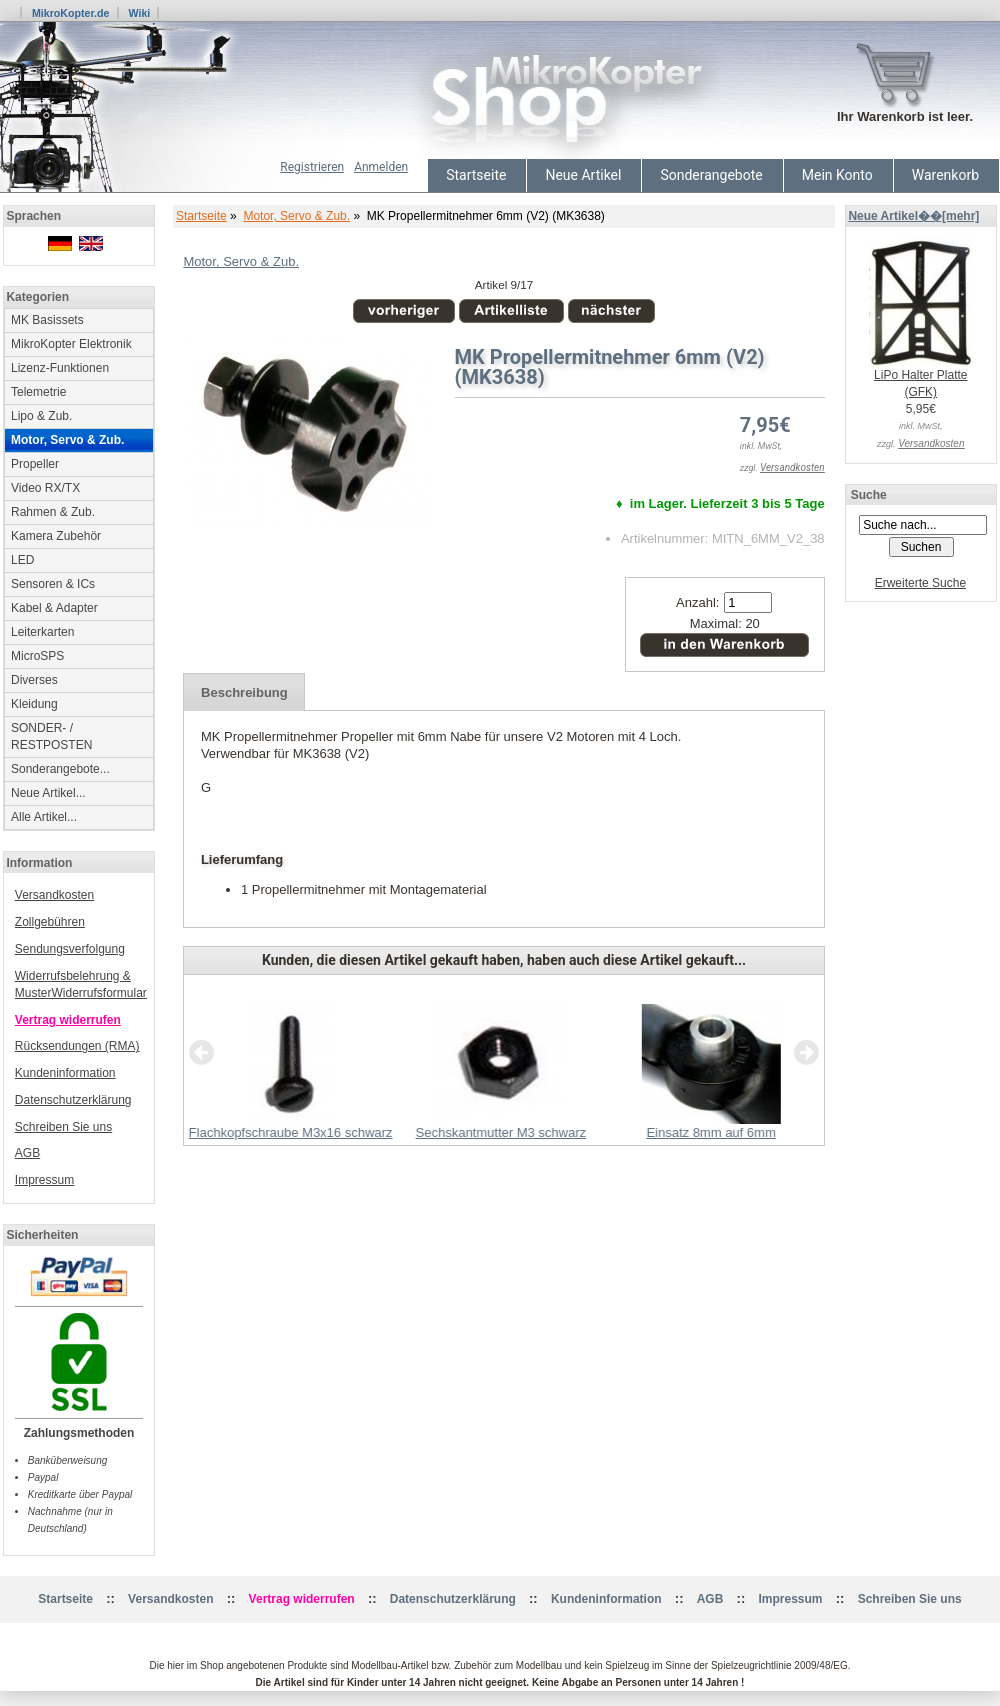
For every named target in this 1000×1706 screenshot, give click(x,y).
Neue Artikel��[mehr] (913, 216)
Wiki (139, 13)
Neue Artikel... (48, 793)
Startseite (476, 175)
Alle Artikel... (44, 817)
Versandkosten (54, 895)
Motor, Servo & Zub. (296, 216)
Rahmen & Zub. (53, 512)
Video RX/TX (45, 488)
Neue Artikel (583, 175)
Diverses (34, 680)
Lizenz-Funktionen (60, 368)
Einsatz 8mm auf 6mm (710, 1132)
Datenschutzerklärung (73, 1100)
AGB (27, 1153)
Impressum (44, 1180)
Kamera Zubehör (56, 536)
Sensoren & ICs (53, 584)
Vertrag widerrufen (68, 1020)
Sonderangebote (711, 175)
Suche (869, 495)
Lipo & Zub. (41, 416)
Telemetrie (38, 392)
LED (22, 560)
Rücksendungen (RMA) (77, 1046)
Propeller (35, 464)
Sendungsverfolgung (70, 949)
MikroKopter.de (71, 13)
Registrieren (312, 167)
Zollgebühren (50, 922)
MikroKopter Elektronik (71, 344)
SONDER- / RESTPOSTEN (51, 736)
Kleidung (34, 704)
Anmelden (381, 167)
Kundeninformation (65, 1073)
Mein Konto (837, 175)
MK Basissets (47, 320)
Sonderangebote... (60, 769)
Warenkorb (945, 175)
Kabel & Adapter (54, 608)
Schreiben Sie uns (63, 1127)
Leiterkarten (42, 632)
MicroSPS (37, 656)
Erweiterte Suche (920, 583)
